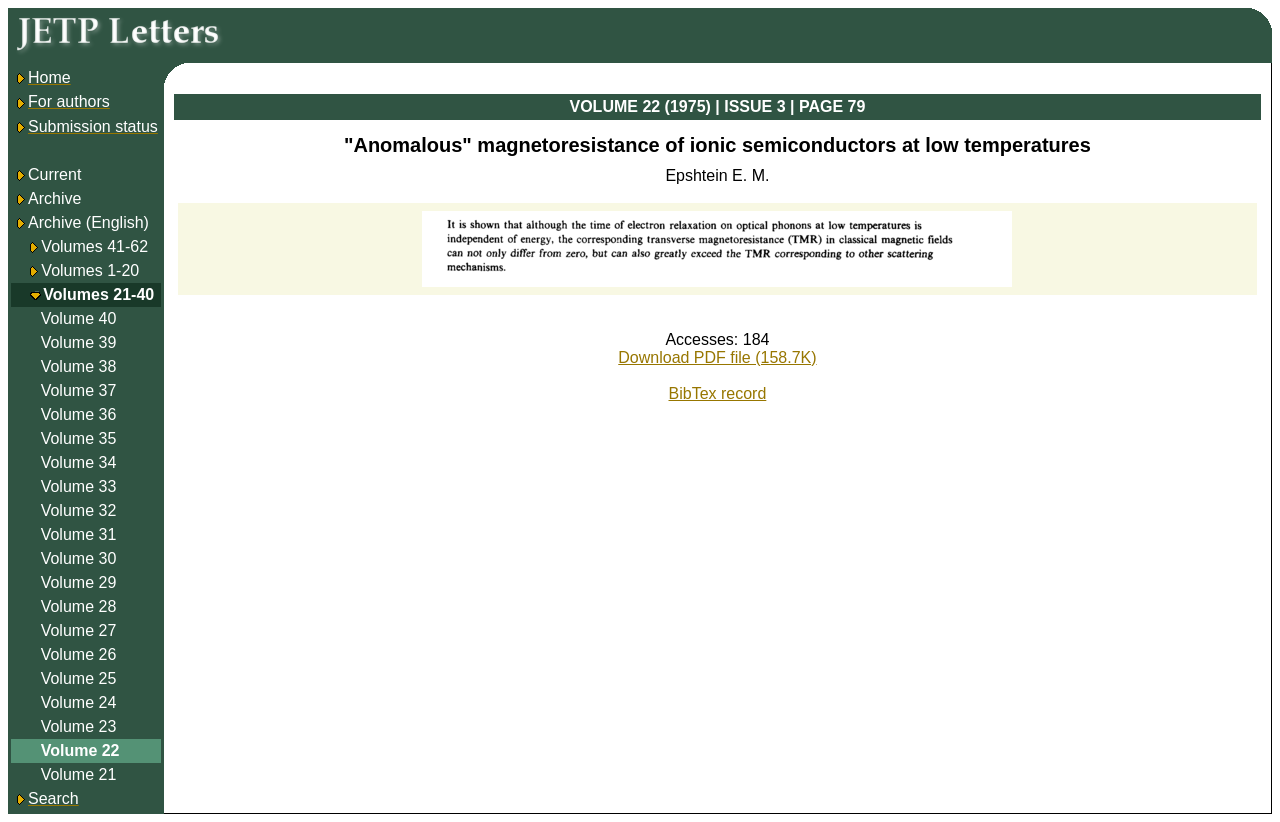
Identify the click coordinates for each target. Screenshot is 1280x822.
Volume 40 (79, 318)
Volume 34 (79, 462)
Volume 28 (79, 606)
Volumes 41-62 (94, 246)
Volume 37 (79, 390)
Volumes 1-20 (90, 270)
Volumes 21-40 (98, 294)
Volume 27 (79, 630)
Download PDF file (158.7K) (717, 357)
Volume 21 (79, 774)
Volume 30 (79, 558)
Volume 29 (79, 582)
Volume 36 (79, 414)
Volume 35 (79, 438)
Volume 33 (79, 486)
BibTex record (718, 393)
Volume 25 (79, 678)
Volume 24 (79, 702)
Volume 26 (79, 654)
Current (47, 174)
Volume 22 (80, 750)
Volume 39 (79, 342)
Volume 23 (79, 726)
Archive (47, 198)
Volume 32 (79, 510)
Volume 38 (79, 366)
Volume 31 (79, 534)
